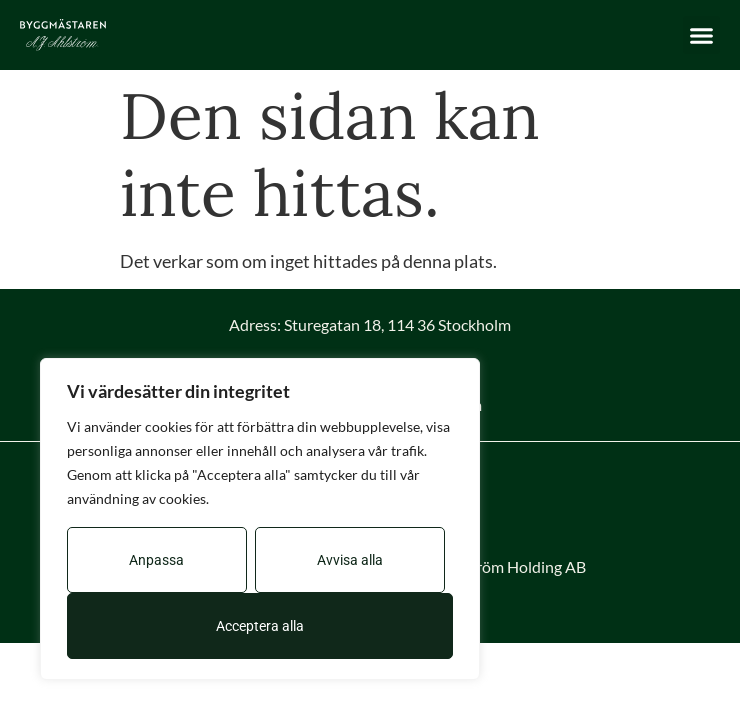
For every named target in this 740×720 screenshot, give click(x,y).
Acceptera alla (260, 626)
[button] (702, 35)
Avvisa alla (350, 560)
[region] (260, 519)
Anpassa (156, 560)
